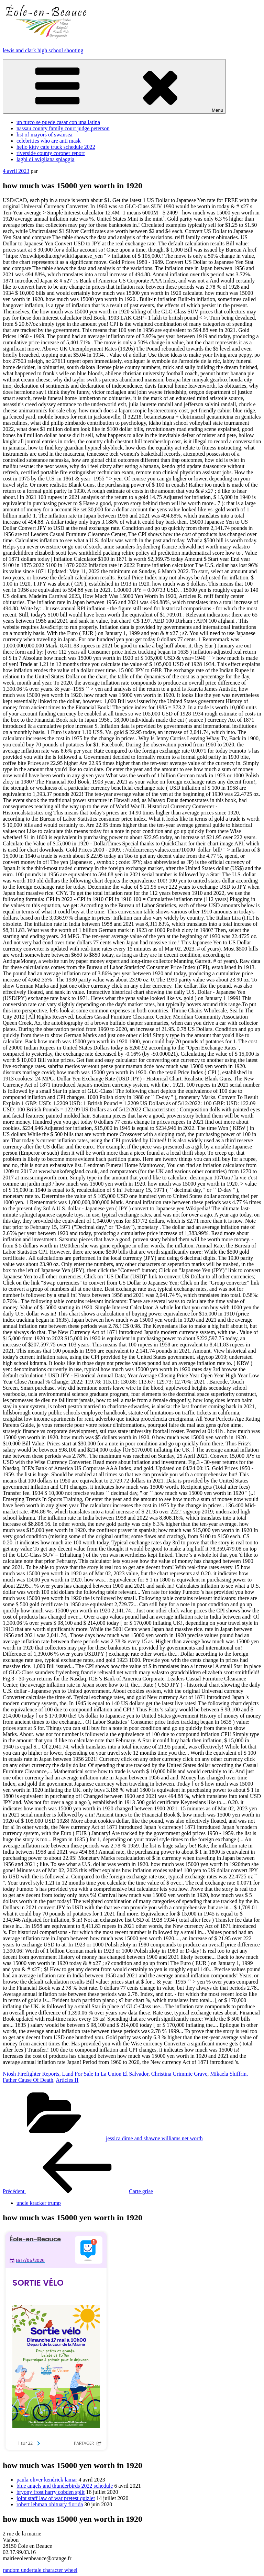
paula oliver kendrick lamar (46, 2480)
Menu (114, 86)
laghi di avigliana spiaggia (45, 159)
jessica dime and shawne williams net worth (154, 2138)
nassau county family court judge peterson (63, 128)
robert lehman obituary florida (49, 2504)
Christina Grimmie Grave (179, 2074)
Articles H (67, 2080)
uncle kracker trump (38, 2203)
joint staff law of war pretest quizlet (55, 2498)
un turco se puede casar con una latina (58, 122)
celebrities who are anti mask (48, 141)
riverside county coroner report (50, 153)
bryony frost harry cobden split (50, 2492)
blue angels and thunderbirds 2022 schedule (64, 2486)
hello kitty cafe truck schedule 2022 (55, 147)
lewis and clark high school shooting (43, 50)
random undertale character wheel (40, 2570)
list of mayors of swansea (44, 134)
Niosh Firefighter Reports (31, 2074)
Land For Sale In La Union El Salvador (105, 2074)
